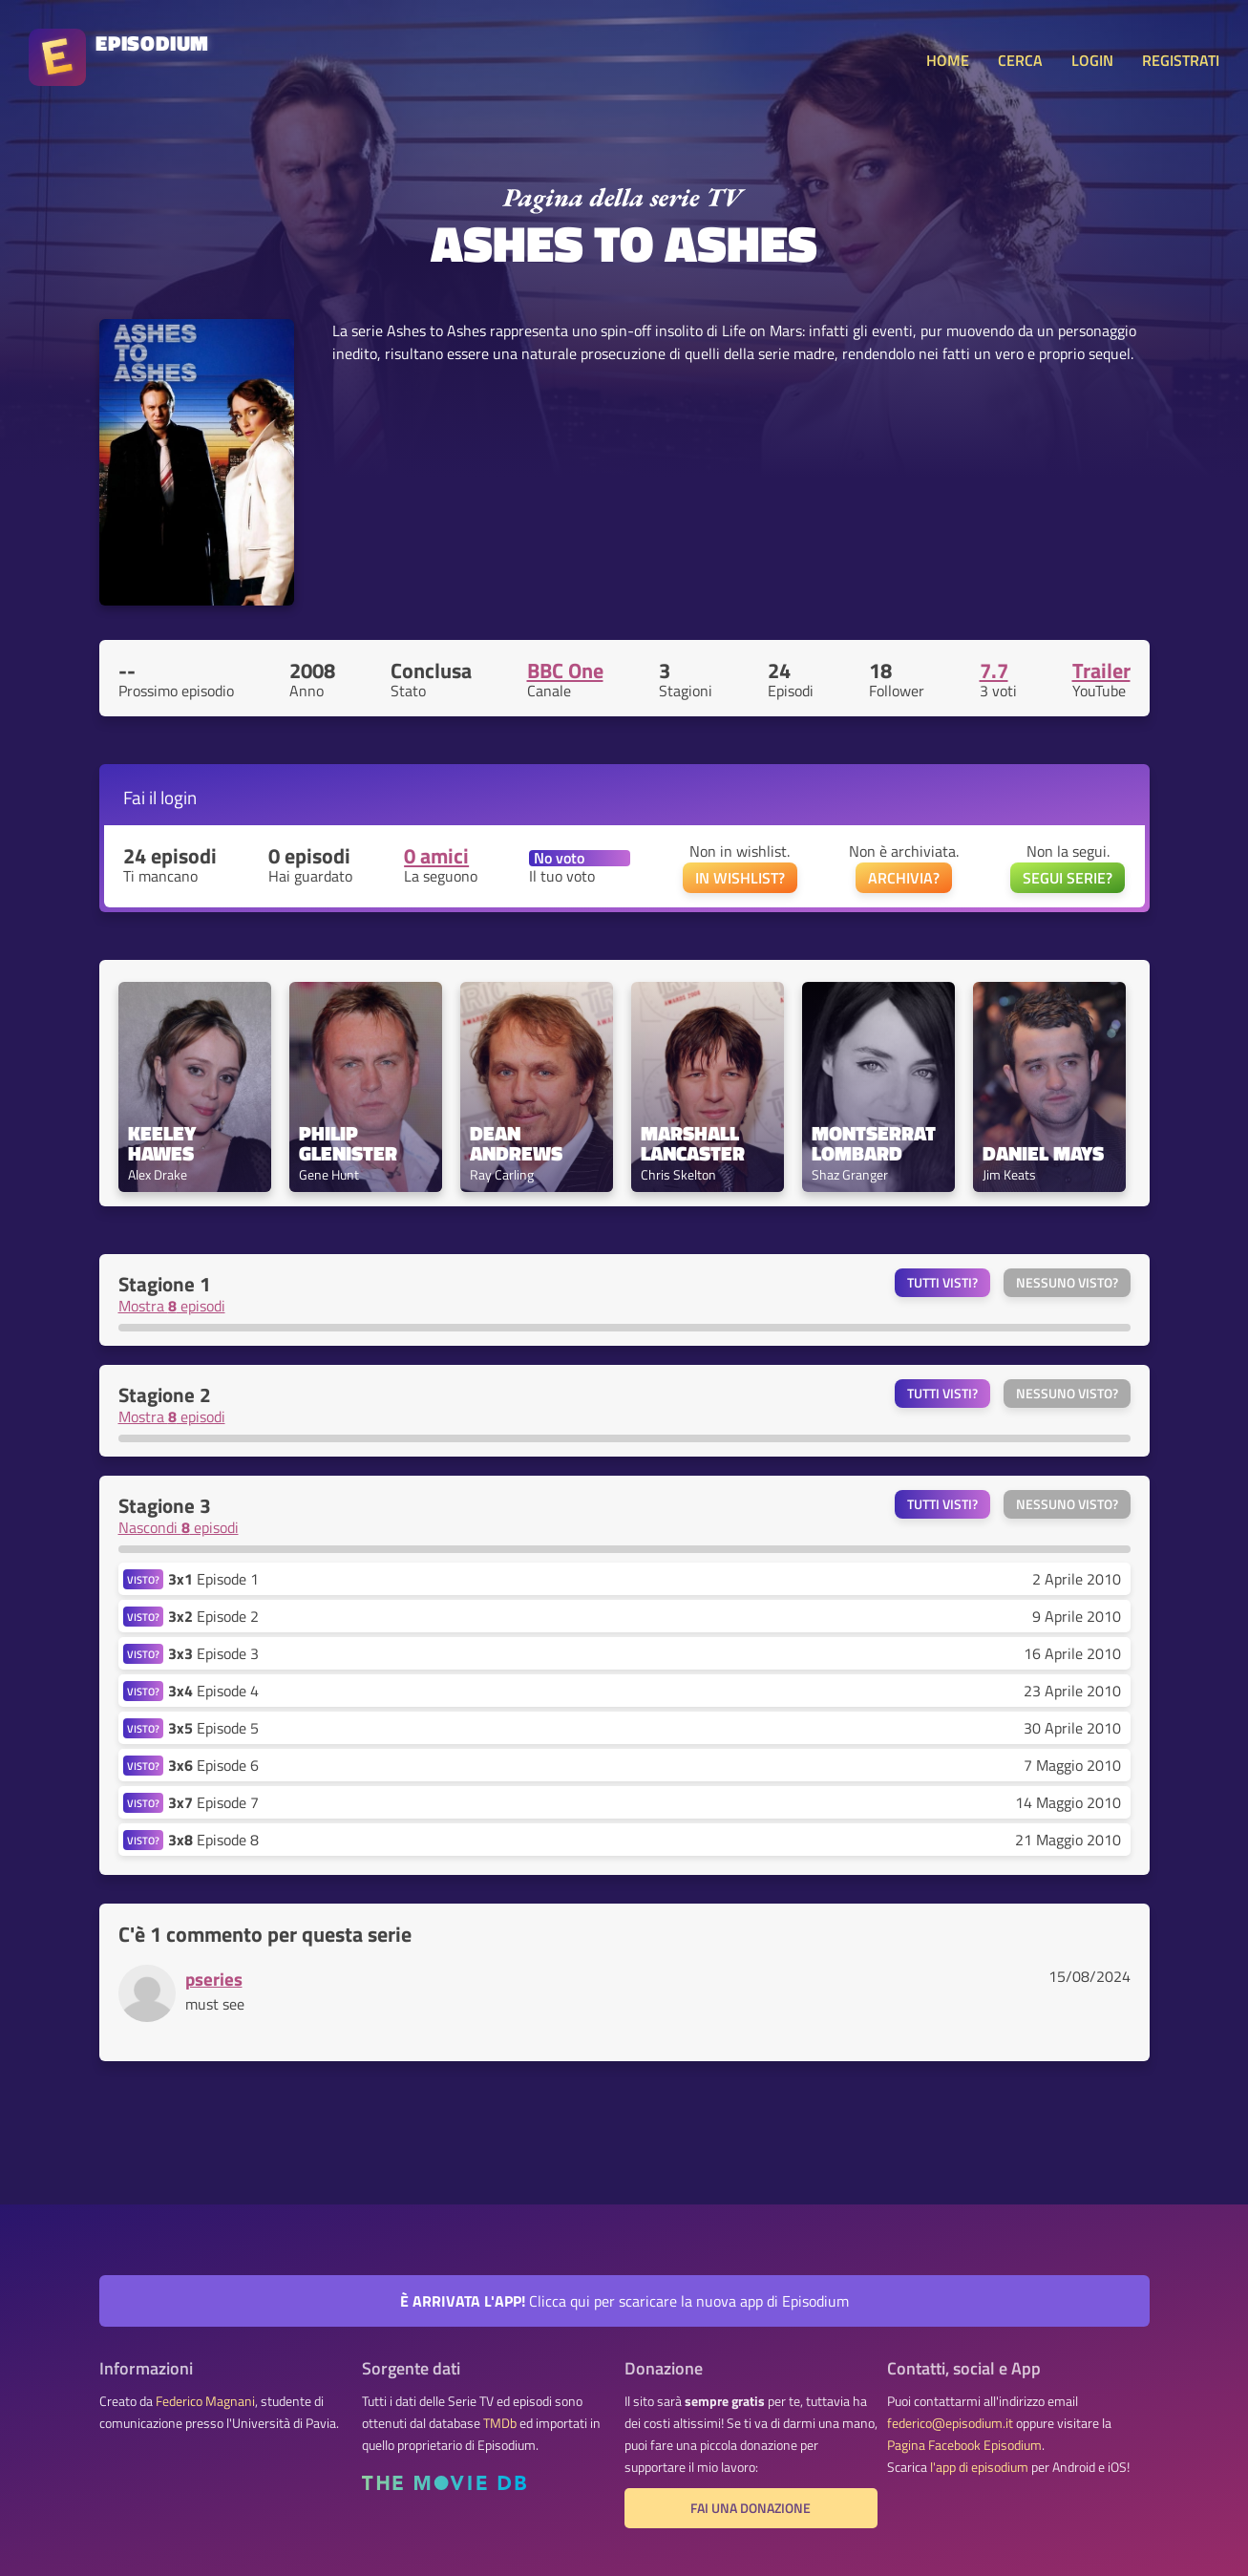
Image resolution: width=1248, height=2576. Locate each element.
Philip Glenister (348, 1143)
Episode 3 (213, 1653)
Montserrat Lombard (876, 1143)
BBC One (565, 670)
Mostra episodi (171, 1305)
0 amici (436, 856)
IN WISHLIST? (740, 877)
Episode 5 (213, 1727)
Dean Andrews (516, 1143)
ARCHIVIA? (904, 877)
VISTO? (143, 1579)
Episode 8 (213, 1839)
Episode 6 (213, 1765)
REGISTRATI (1180, 60)
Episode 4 (213, 1690)
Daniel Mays (1043, 1153)
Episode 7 (213, 1802)
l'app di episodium (979, 2467)
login (178, 797)
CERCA (1020, 60)
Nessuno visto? (1067, 1282)
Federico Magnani (205, 2401)
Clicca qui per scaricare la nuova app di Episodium (624, 2300)
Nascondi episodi (178, 1527)
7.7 (994, 670)
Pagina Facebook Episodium (964, 2445)
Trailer (1101, 670)
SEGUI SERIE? (1067, 877)
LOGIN (1092, 60)
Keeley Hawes (164, 1143)
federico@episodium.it (950, 2423)
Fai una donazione (750, 2508)
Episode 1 (213, 1578)
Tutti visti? (942, 1282)
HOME (947, 60)
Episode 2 (213, 1616)
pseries (214, 1978)
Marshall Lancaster (693, 1143)
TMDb (500, 2423)
